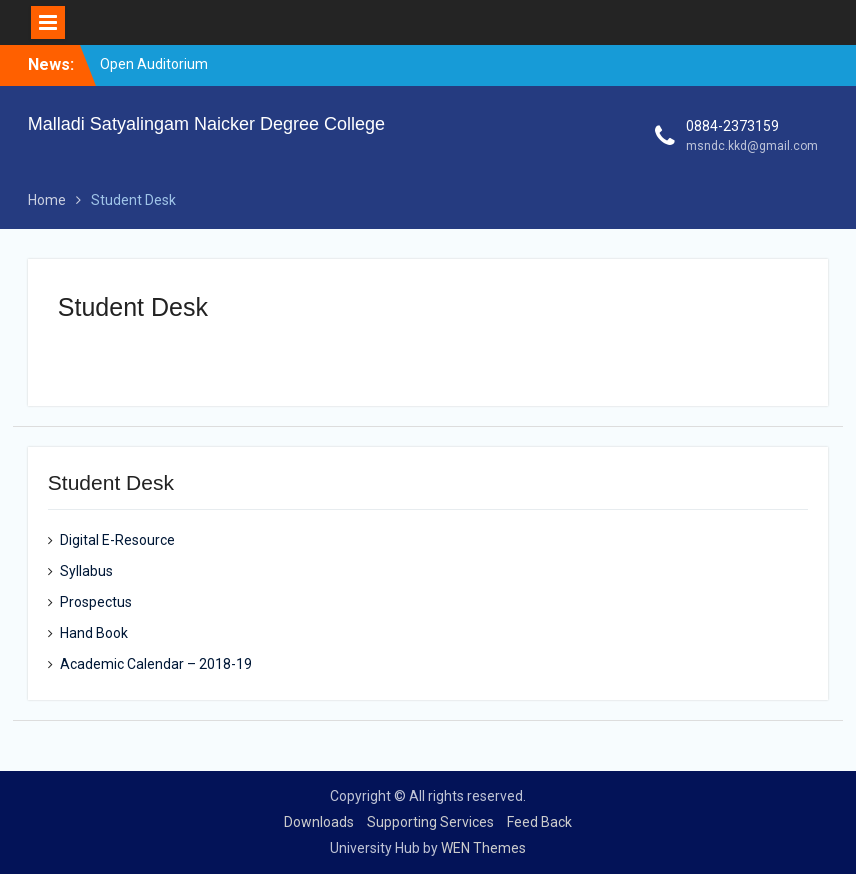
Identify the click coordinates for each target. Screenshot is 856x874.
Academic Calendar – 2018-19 (156, 664)
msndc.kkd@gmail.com (752, 146)
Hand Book (94, 633)
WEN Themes (483, 848)
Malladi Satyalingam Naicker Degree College (206, 124)
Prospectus (96, 602)
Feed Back (539, 822)
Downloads (319, 822)
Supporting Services (430, 822)
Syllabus (86, 571)
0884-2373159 (732, 126)
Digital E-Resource (117, 540)
